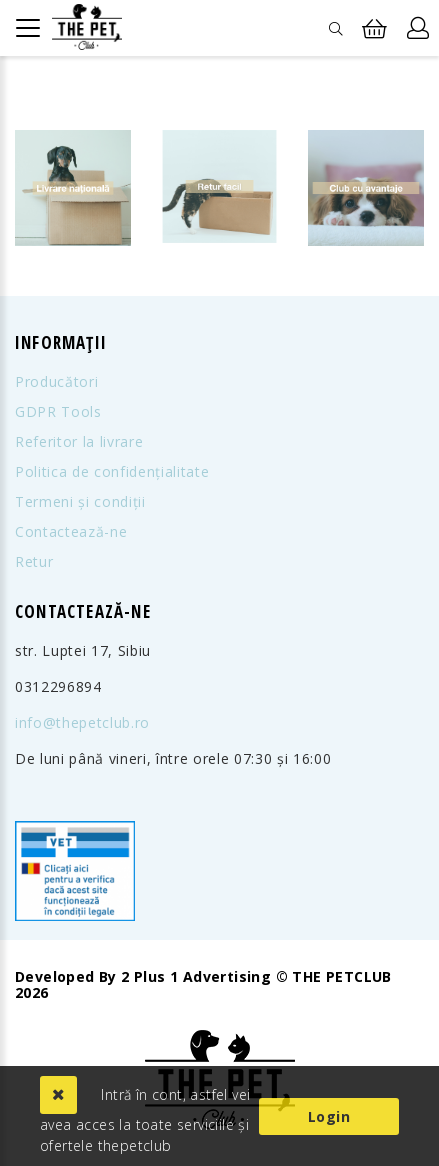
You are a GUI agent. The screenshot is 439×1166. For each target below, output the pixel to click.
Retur (34, 562)
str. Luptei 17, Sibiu (83, 651)
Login (329, 1116)
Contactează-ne (71, 532)
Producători (56, 382)
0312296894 (58, 687)
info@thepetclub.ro (82, 723)
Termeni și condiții (80, 502)
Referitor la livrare (79, 442)
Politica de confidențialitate (112, 472)
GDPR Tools (58, 412)
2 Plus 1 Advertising (196, 977)
